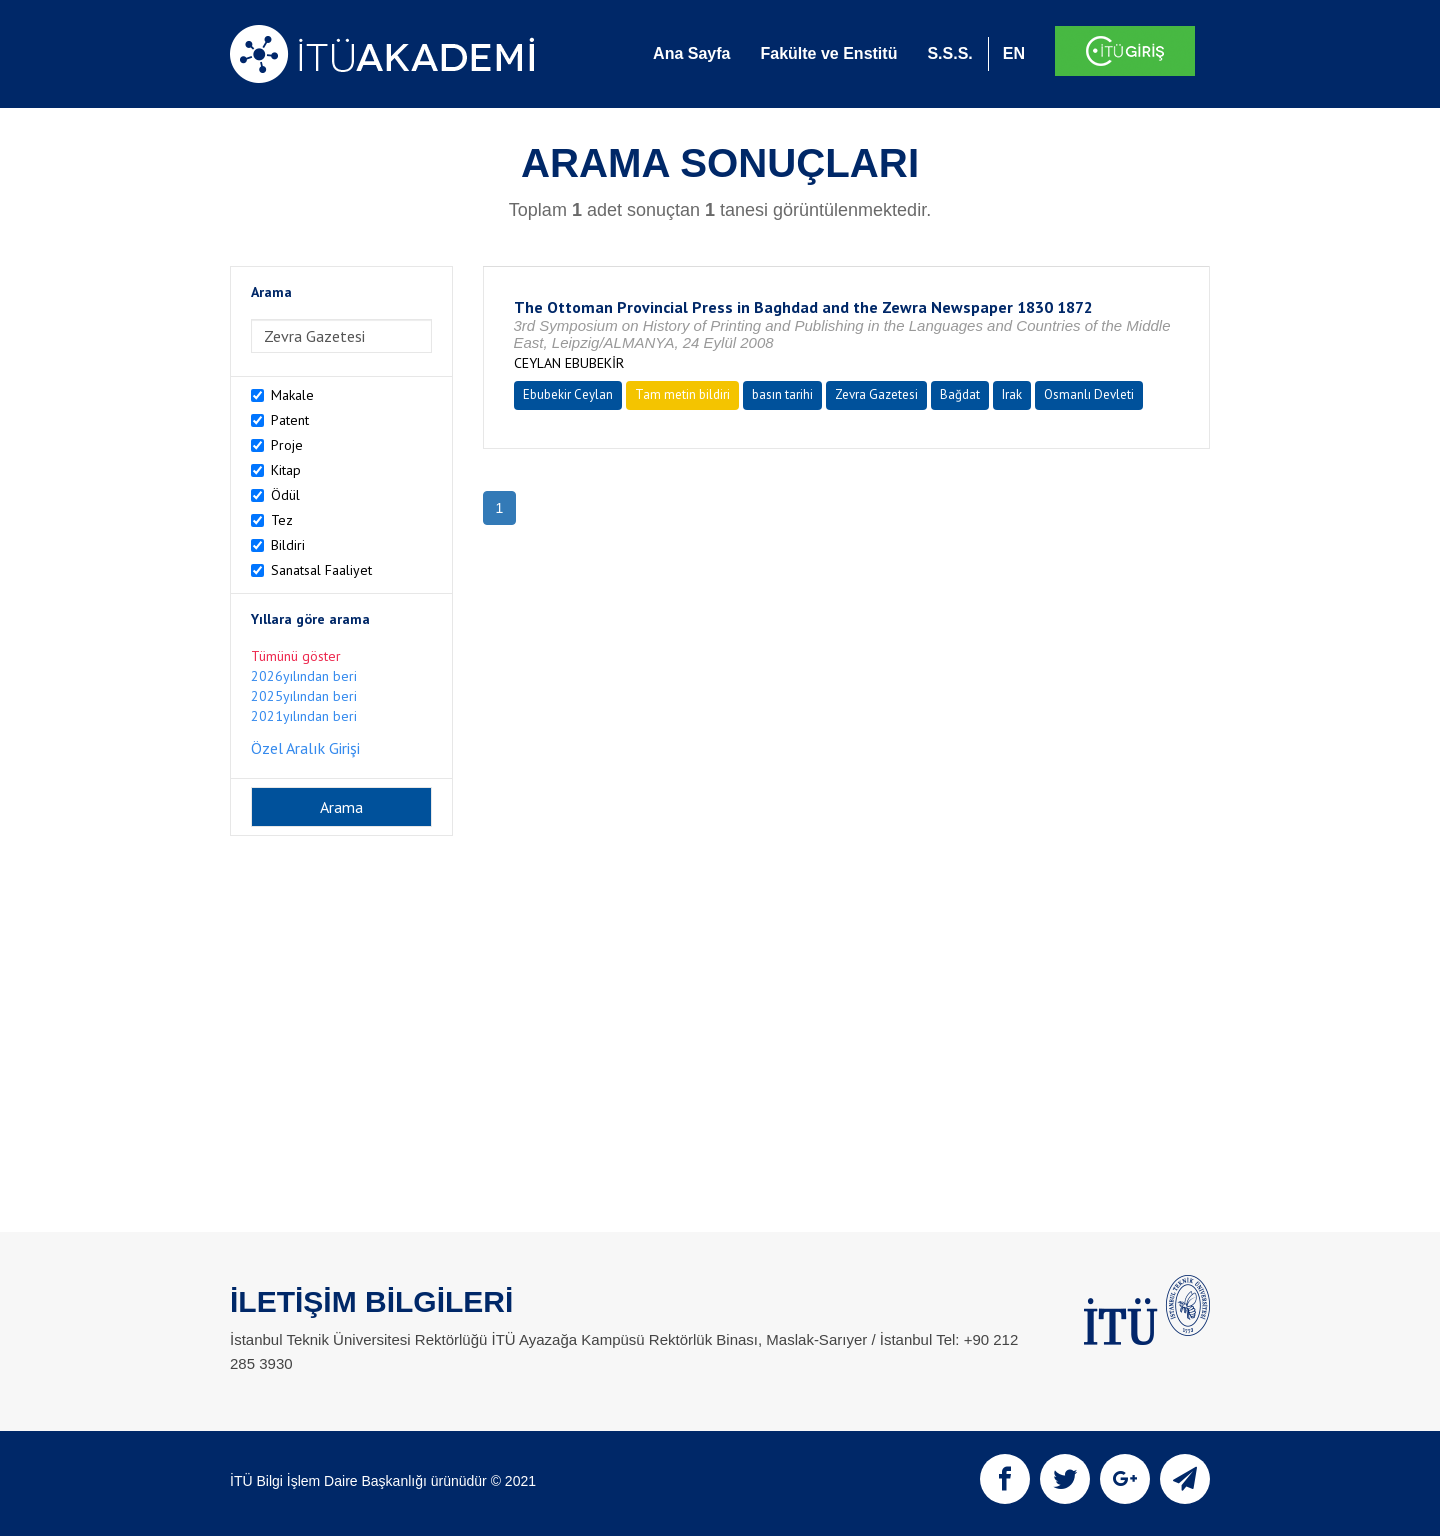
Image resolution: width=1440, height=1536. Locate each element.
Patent (290, 420)
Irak (1012, 394)
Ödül (285, 495)
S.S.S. (949, 53)
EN (1014, 53)
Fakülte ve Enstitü (828, 53)
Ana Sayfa (691, 53)
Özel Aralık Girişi (305, 748)
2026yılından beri (304, 676)
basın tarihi (782, 394)
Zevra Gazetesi (876, 394)
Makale (292, 395)
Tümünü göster (296, 656)
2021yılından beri (304, 716)
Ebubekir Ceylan (568, 394)
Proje (287, 445)
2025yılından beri (304, 696)
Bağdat (960, 394)
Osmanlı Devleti (1089, 394)
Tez (282, 520)
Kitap (286, 470)
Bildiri (288, 545)
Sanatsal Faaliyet (321, 570)
